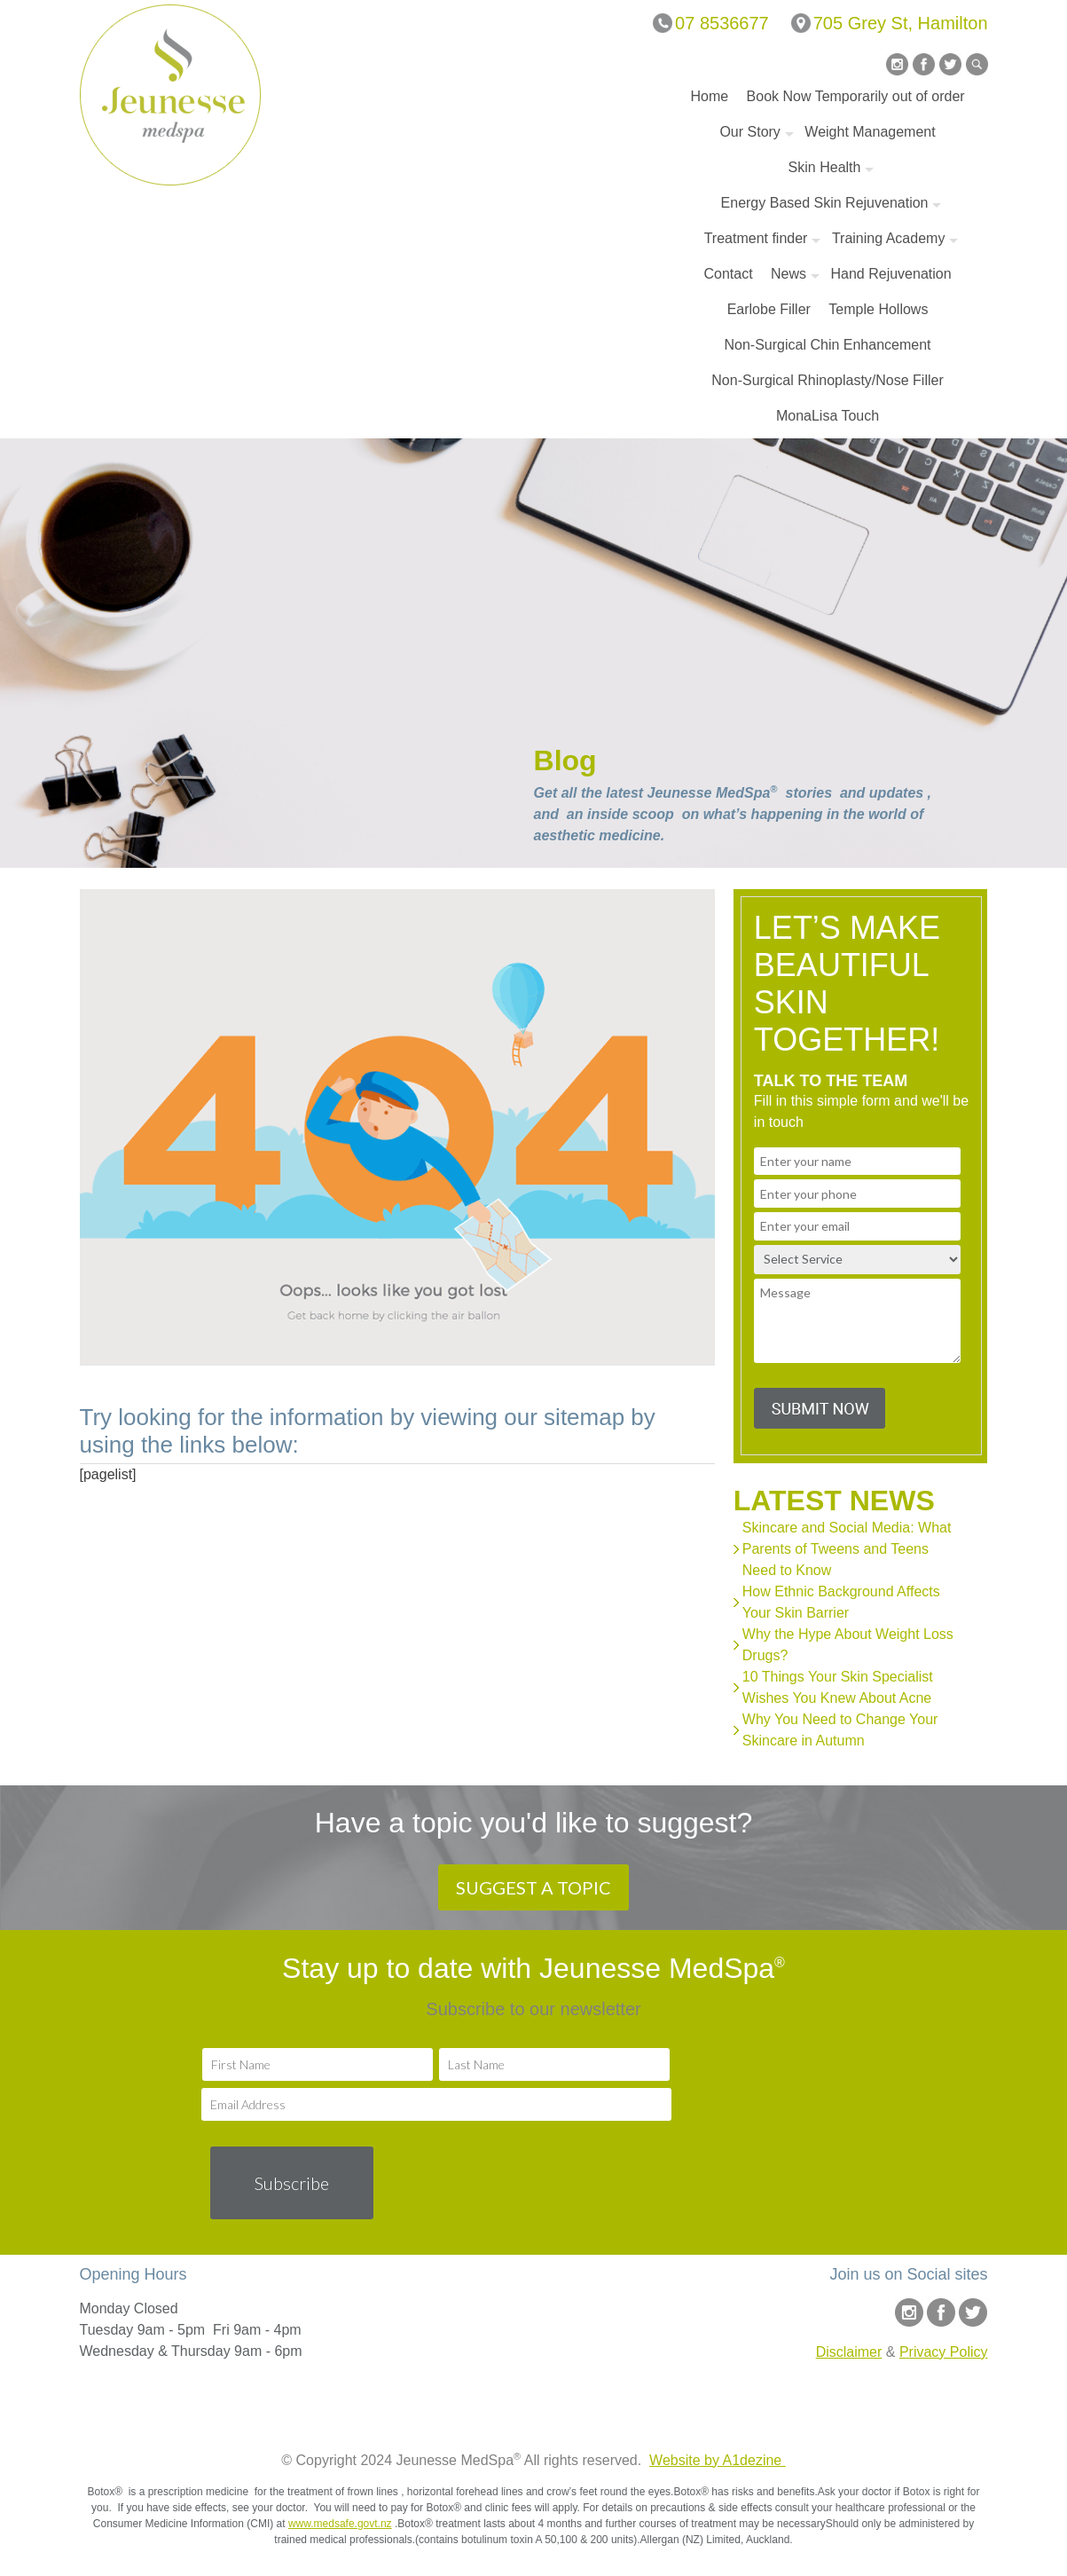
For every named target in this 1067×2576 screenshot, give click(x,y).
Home (709, 96)
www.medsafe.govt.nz (340, 2523)
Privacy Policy (943, 2351)
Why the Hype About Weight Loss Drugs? (847, 1645)
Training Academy (888, 238)
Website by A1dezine (717, 2460)
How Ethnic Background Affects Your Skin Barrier (841, 1602)
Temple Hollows (878, 309)
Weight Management (869, 131)
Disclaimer (849, 2351)
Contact (727, 273)
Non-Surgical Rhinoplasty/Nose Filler (827, 380)
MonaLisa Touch (827, 415)
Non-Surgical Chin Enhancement (828, 344)
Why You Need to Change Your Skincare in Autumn (840, 1730)
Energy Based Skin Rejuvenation (825, 202)
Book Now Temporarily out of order (856, 96)
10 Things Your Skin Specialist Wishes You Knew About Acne (837, 1687)
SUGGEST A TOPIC (533, 1887)
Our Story (749, 131)
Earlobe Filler (769, 309)
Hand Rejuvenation (891, 273)
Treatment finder (756, 238)
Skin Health (824, 167)
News (788, 273)
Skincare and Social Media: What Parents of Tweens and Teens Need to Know (847, 1549)
